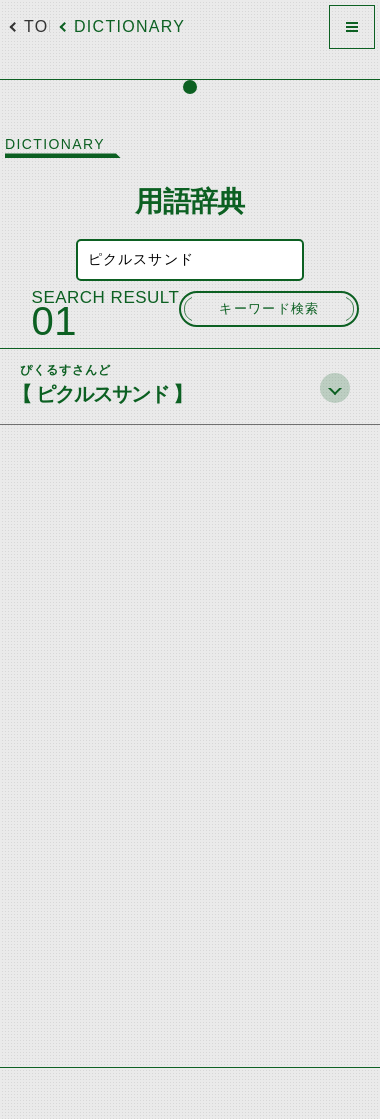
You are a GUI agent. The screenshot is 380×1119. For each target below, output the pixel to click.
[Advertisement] (190, 1067)
